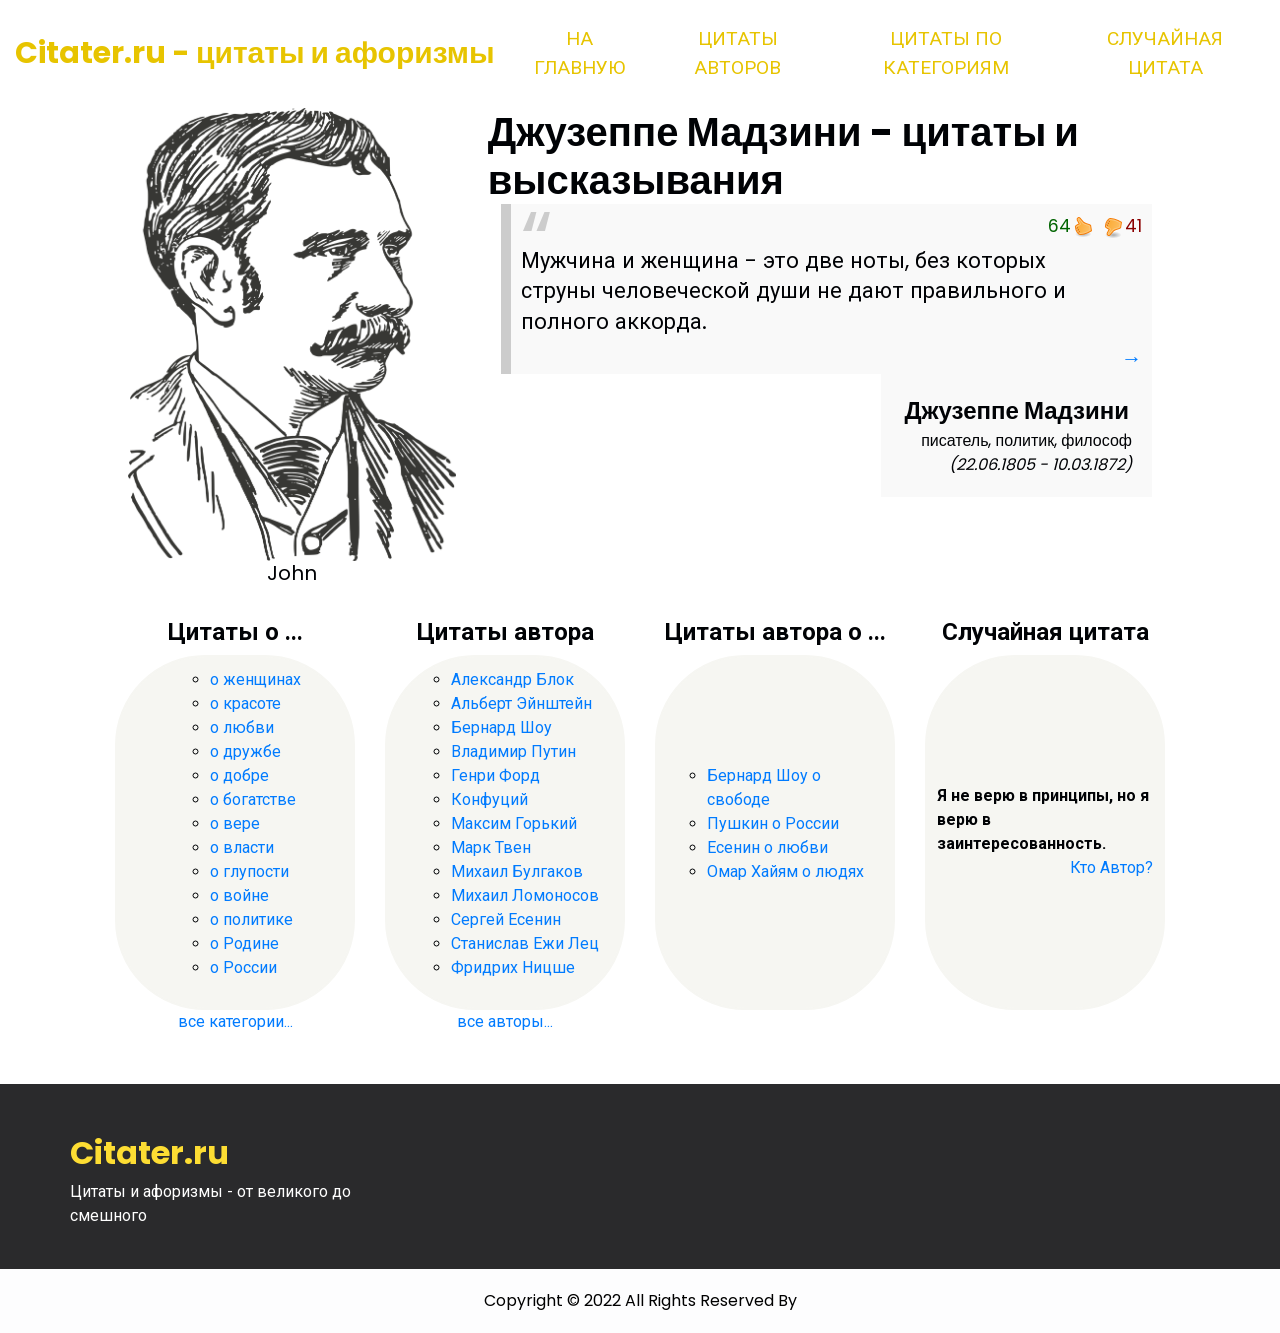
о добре (239, 775)
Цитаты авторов (737, 53)
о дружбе (245, 751)
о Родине (244, 943)
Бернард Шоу (501, 727)
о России (243, 967)
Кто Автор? (1111, 867)
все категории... (235, 1021)
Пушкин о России (773, 823)
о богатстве (253, 799)
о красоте (245, 703)
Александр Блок (512, 679)
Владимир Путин (513, 751)
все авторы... (505, 1021)
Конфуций (489, 799)
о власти (242, 847)
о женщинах (255, 679)
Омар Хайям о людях (785, 871)
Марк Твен (491, 847)
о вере (235, 823)
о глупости (249, 871)
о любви (242, 727)
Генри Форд (495, 775)
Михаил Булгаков (517, 871)
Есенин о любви (767, 847)
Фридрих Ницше (513, 967)
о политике (251, 919)
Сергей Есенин (506, 919)
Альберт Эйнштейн (521, 703)
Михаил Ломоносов (525, 895)
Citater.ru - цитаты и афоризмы (255, 53)
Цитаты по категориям (946, 53)
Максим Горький (514, 823)
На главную (579, 53)
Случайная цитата (1165, 53)
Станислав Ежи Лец (525, 943)
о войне (239, 895)
